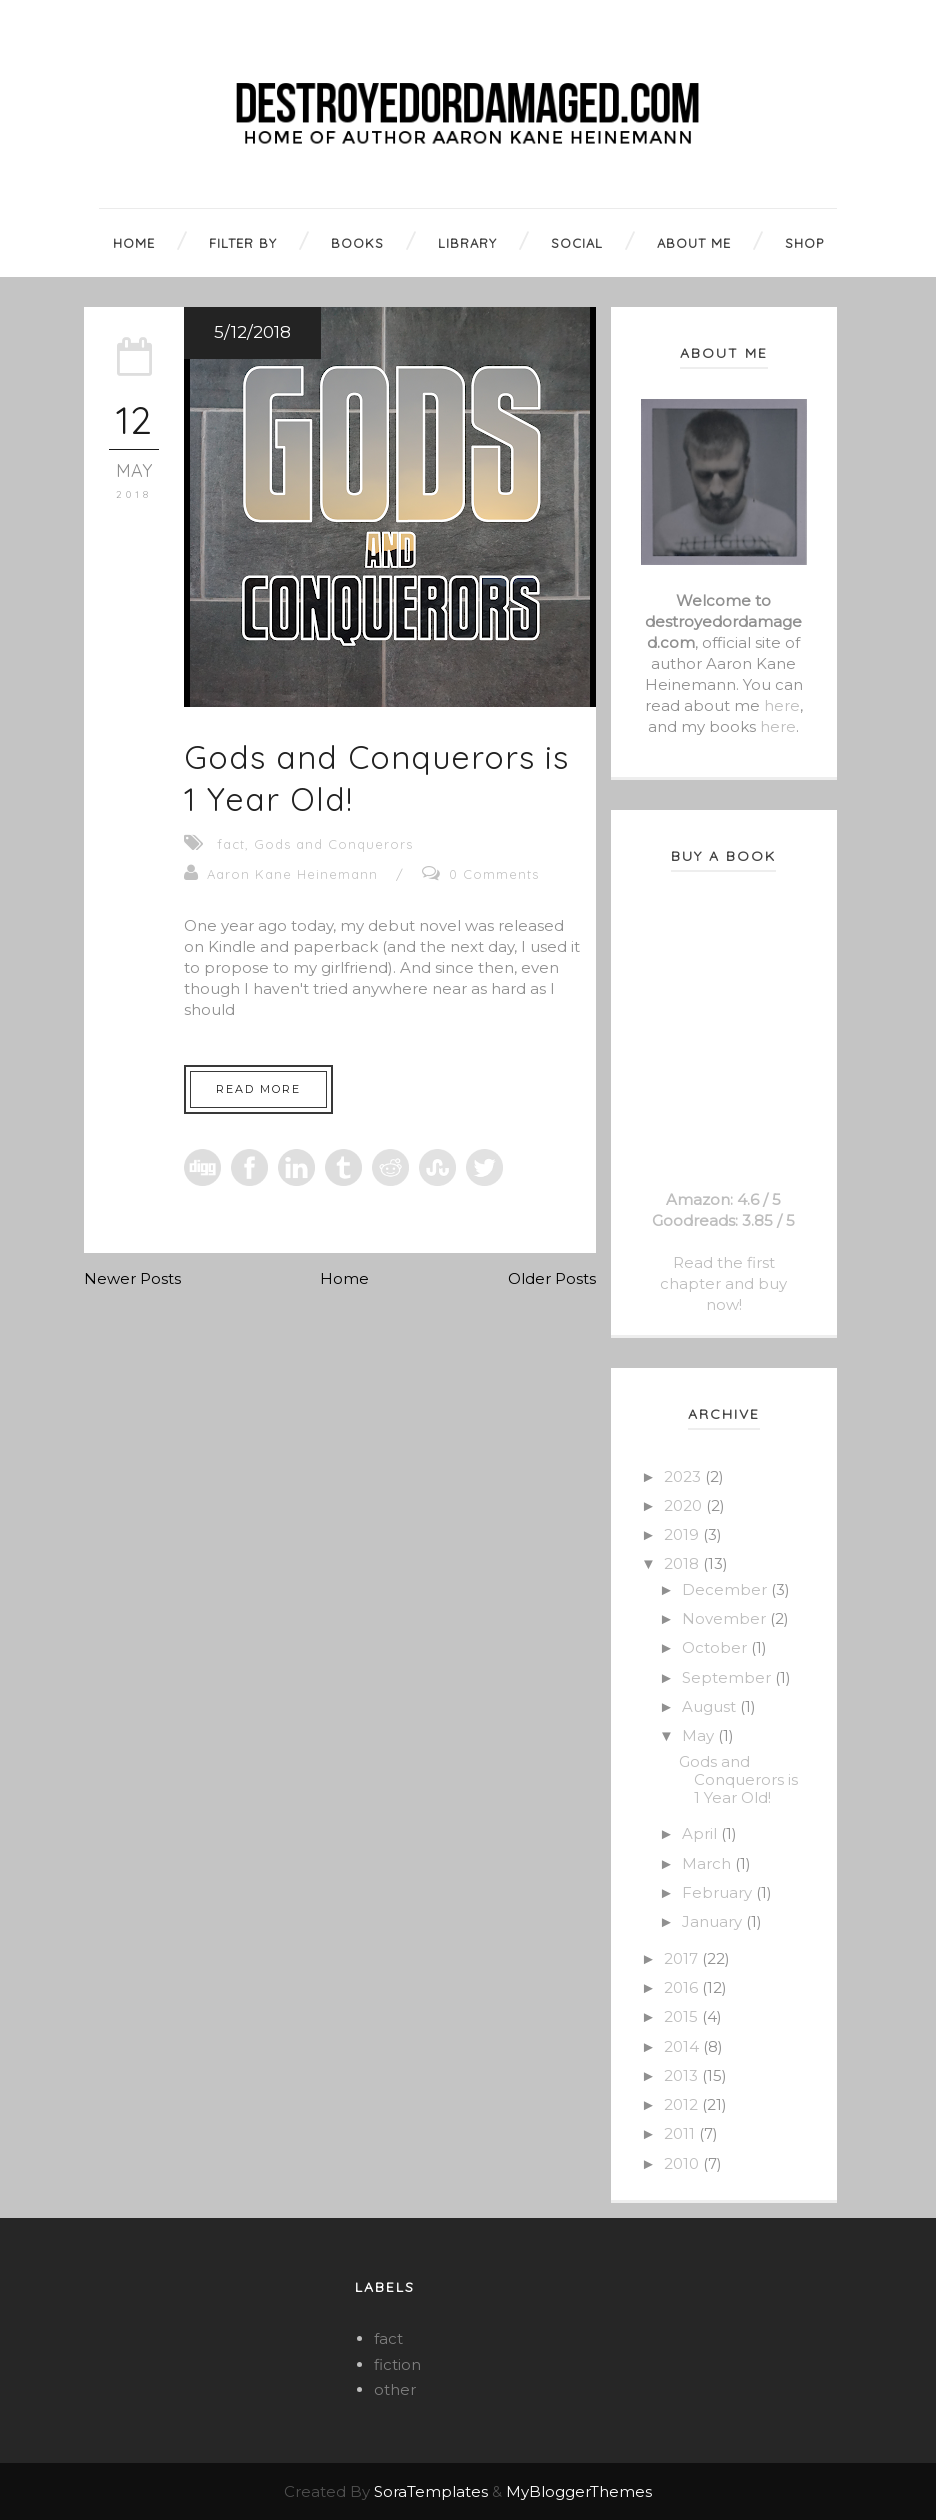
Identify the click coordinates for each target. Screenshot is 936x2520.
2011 (681, 2133)
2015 (683, 2016)
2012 (683, 2104)
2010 (683, 2163)
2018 (683, 1563)
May (700, 1735)
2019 (683, 1534)
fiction (397, 2364)
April (701, 1833)
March (708, 1863)
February (719, 1892)
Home (344, 1278)
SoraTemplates (431, 2491)
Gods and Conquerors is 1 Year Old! (738, 1779)
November (726, 1618)
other (395, 2389)
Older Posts (552, 1278)
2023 (684, 1476)
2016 (683, 1987)
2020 (685, 1505)
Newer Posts (132, 1278)
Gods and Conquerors (333, 844)
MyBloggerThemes (579, 2491)
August (711, 1706)
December (726, 1589)
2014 (683, 2046)
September (728, 1677)
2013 (683, 2075)
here (782, 705)
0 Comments (494, 874)
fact (231, 844)
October (716, 1647)
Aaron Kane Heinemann (292, 874)
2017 (683, 1958)
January (714, 1921)
